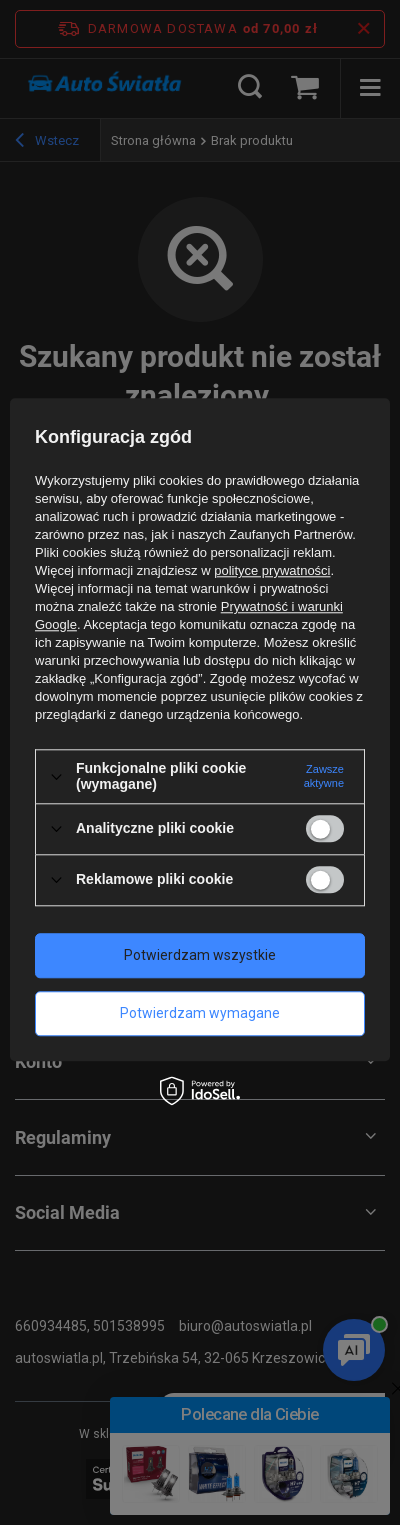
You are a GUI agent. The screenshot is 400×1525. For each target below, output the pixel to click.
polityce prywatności (272, 571)
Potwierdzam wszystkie (200, 955)
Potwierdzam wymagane (200, 1013)
